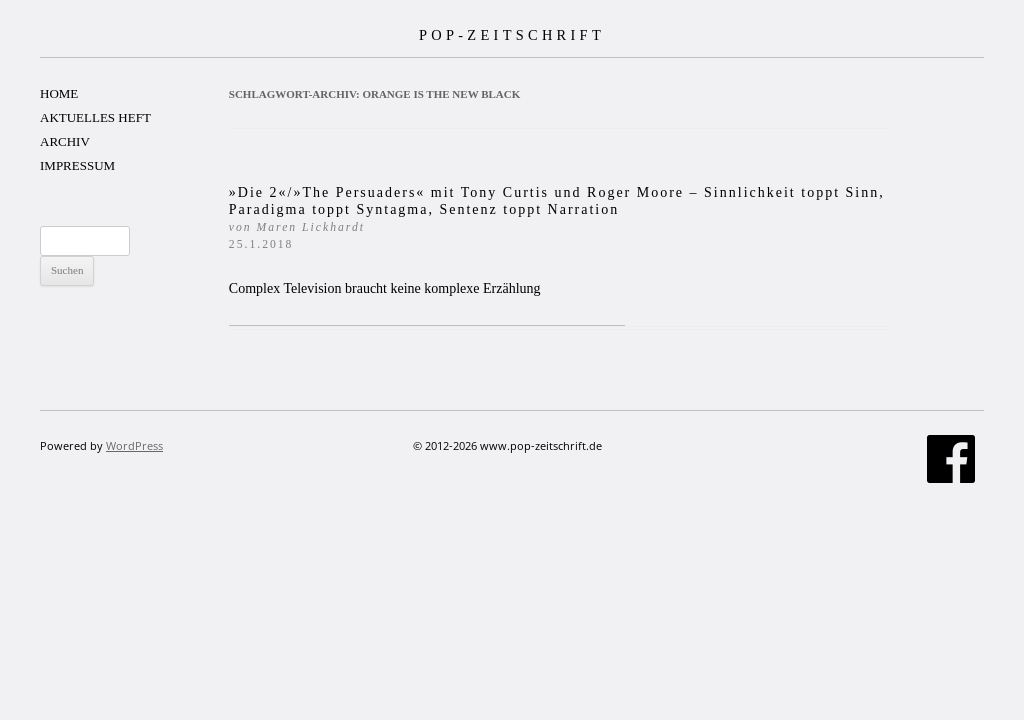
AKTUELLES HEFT (95, 117)
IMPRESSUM (77, 165)
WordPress (134, 445)
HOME (59, 93)
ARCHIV (65, 141)
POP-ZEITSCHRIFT (512, 35)
